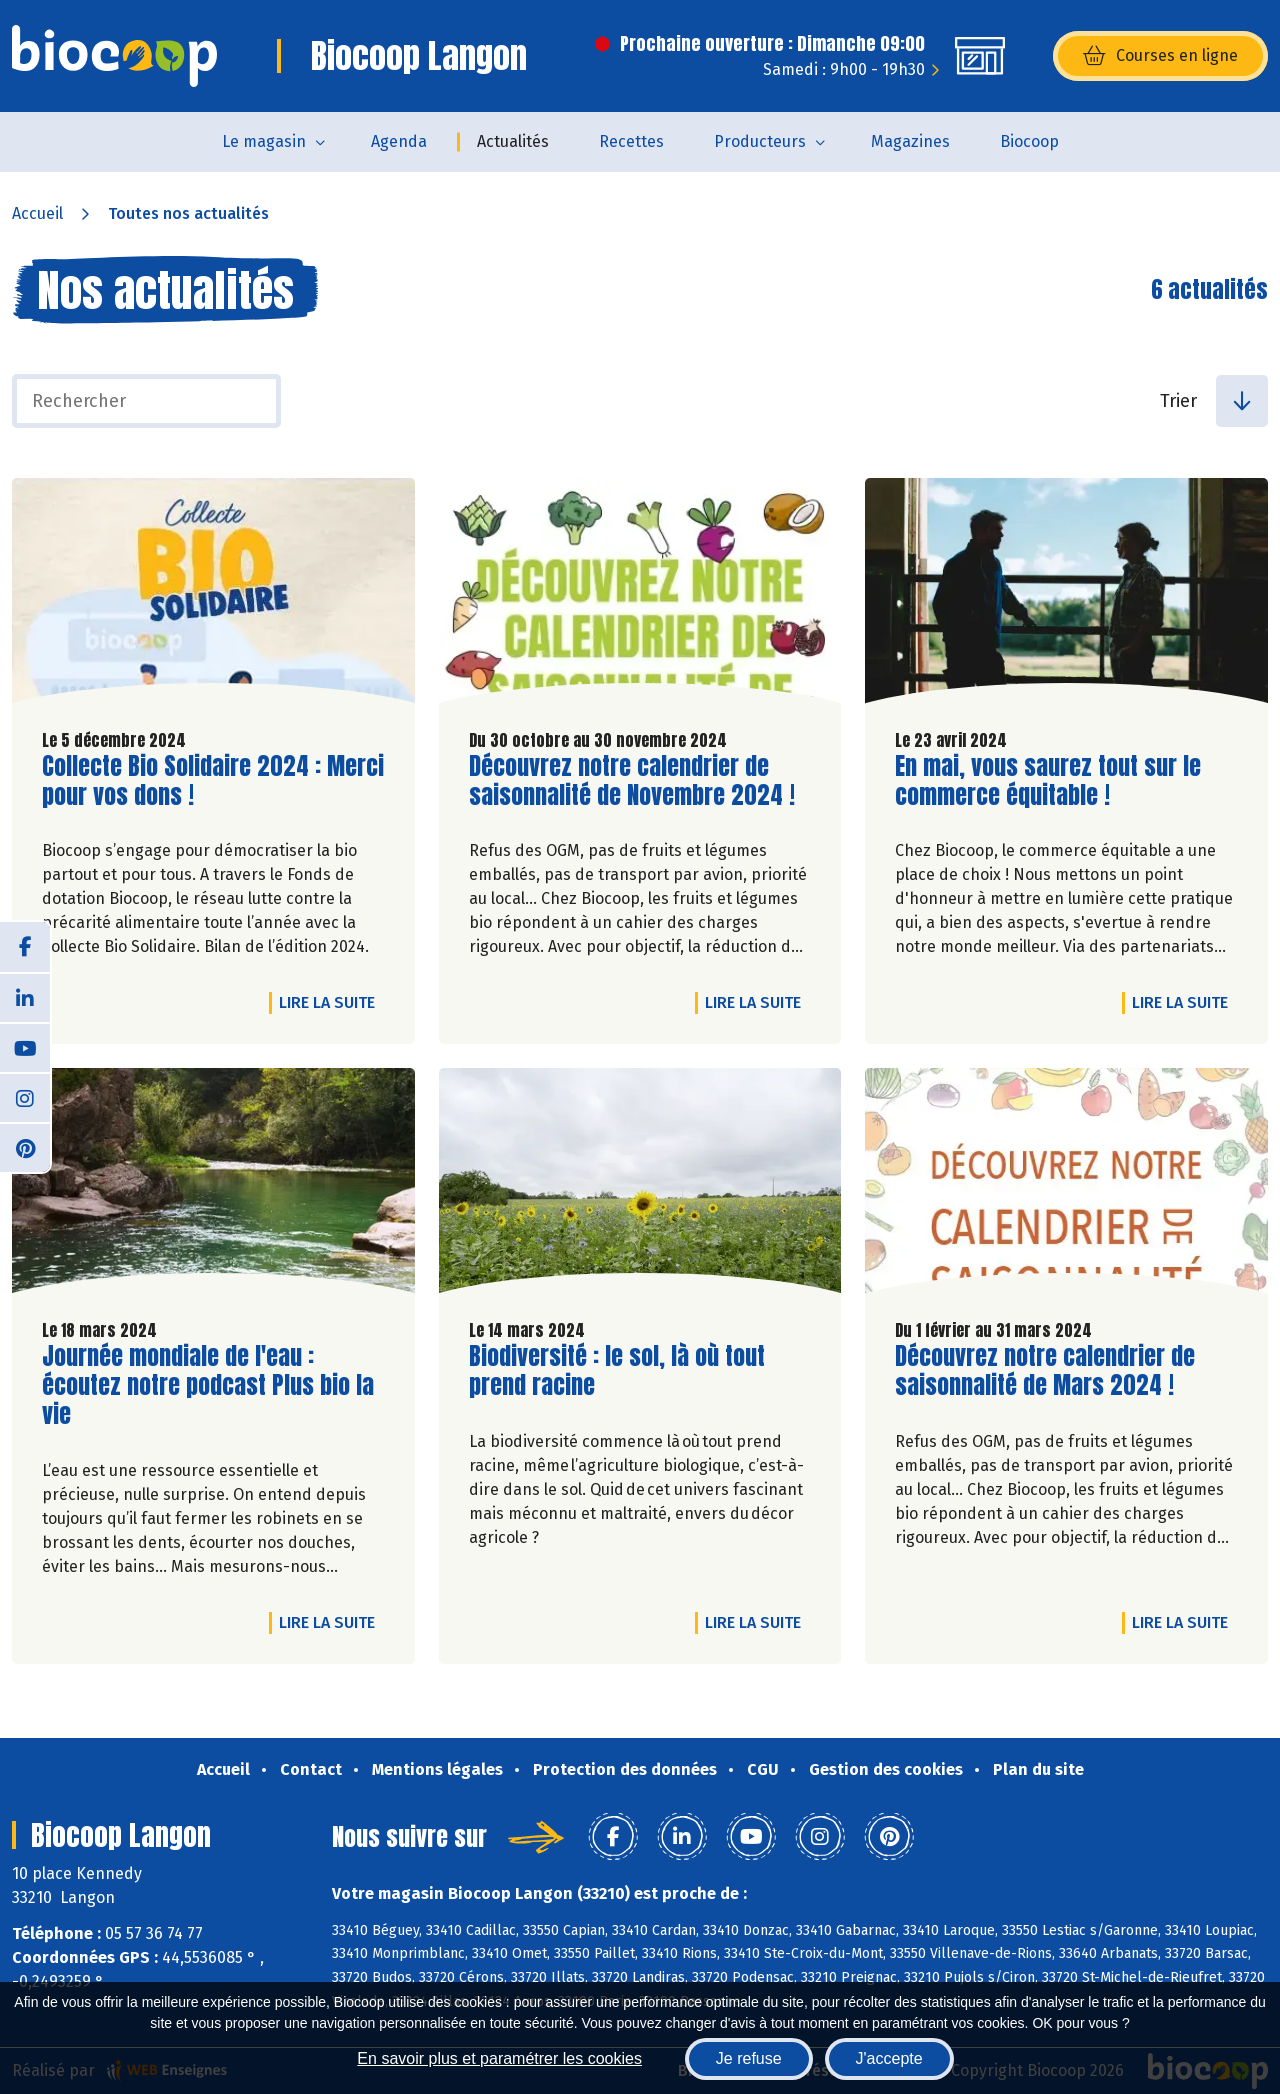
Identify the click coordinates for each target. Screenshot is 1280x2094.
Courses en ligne (1160, 56)
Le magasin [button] (264, 141)
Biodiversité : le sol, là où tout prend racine (617, 1371)
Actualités (513, 141)
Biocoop (1029, 141)
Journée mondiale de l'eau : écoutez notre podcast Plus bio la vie (208, 1385)
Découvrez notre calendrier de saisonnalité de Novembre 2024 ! (632, 781)
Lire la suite (332, 1002)
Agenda (399, 141)
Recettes (631, 141)
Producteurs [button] (760, 141)
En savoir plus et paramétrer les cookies (499, 2058)
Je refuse (749, 2058)
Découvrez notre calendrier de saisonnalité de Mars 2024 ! (1045, 1371)
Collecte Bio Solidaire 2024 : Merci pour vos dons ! (213, 781)
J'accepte (889, 2058)
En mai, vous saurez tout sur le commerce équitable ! (1048, 781)
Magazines (910, 141)
